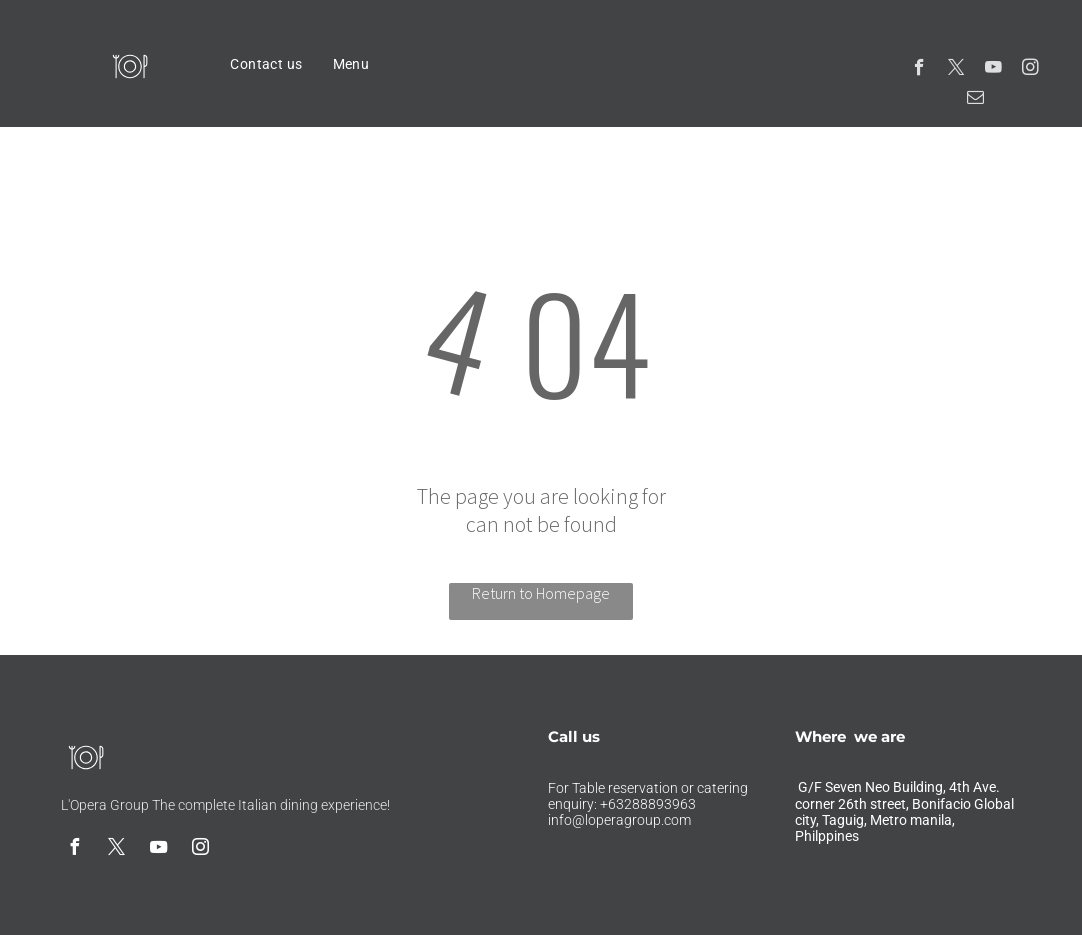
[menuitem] (266, 64)
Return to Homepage (541, 593)
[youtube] (993, 70)
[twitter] (956, 70)
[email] (975, 100)
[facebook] (919, 70)
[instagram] (1030, 70)
